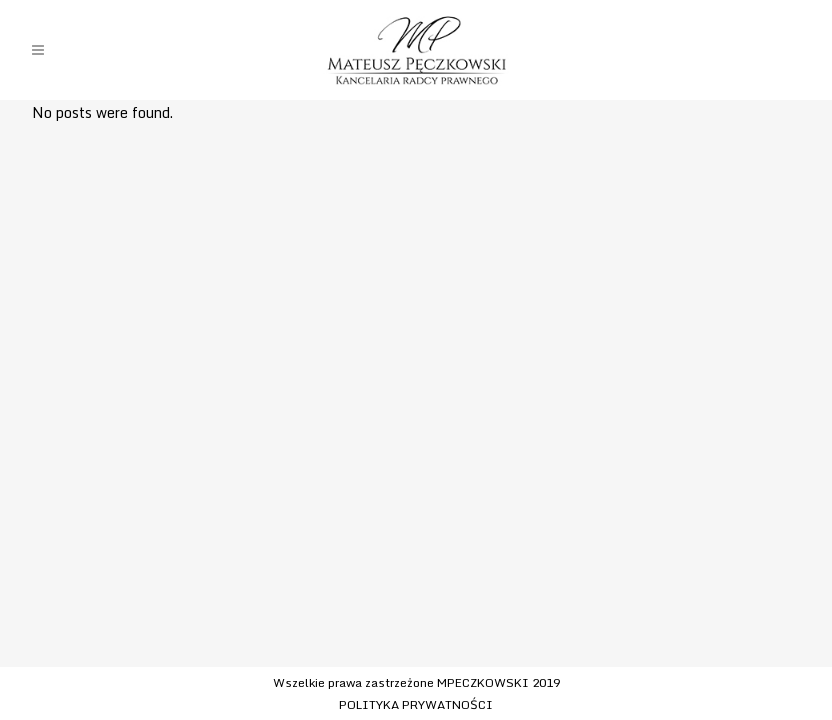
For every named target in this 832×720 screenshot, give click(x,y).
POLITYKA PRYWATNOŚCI (416, 704)
